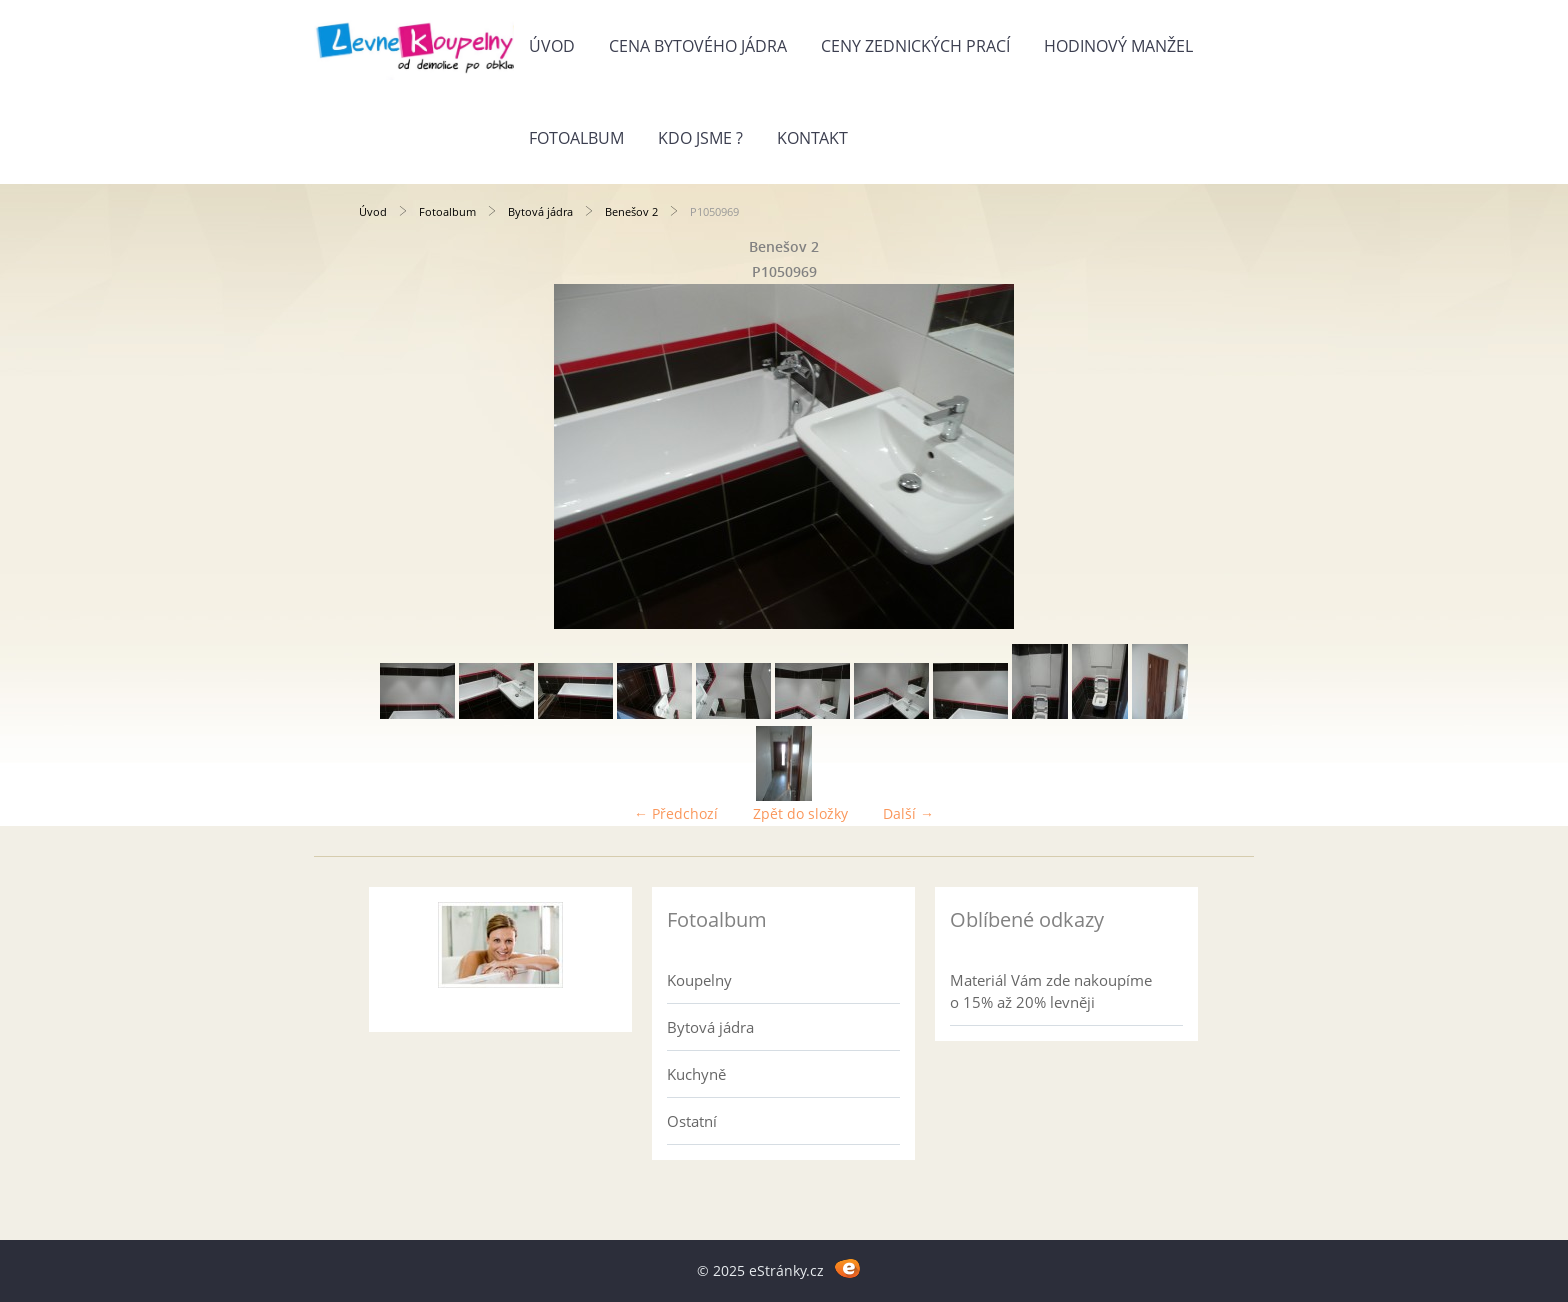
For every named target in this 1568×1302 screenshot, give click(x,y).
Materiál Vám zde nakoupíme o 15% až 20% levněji (1051, 991)
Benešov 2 (631, 211)
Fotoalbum (576, 138)
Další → (908, 813)
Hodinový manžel (1118, 46)
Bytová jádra (540, 211)
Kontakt (812, 138)
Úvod (552, 46)
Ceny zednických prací (915, 46)
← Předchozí (676, 813)
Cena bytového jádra (698, 46)
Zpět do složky (800, 813)
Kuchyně (696, 1074)
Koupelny (699, 980)
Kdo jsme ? (700, 138)
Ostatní (692, 1121)
